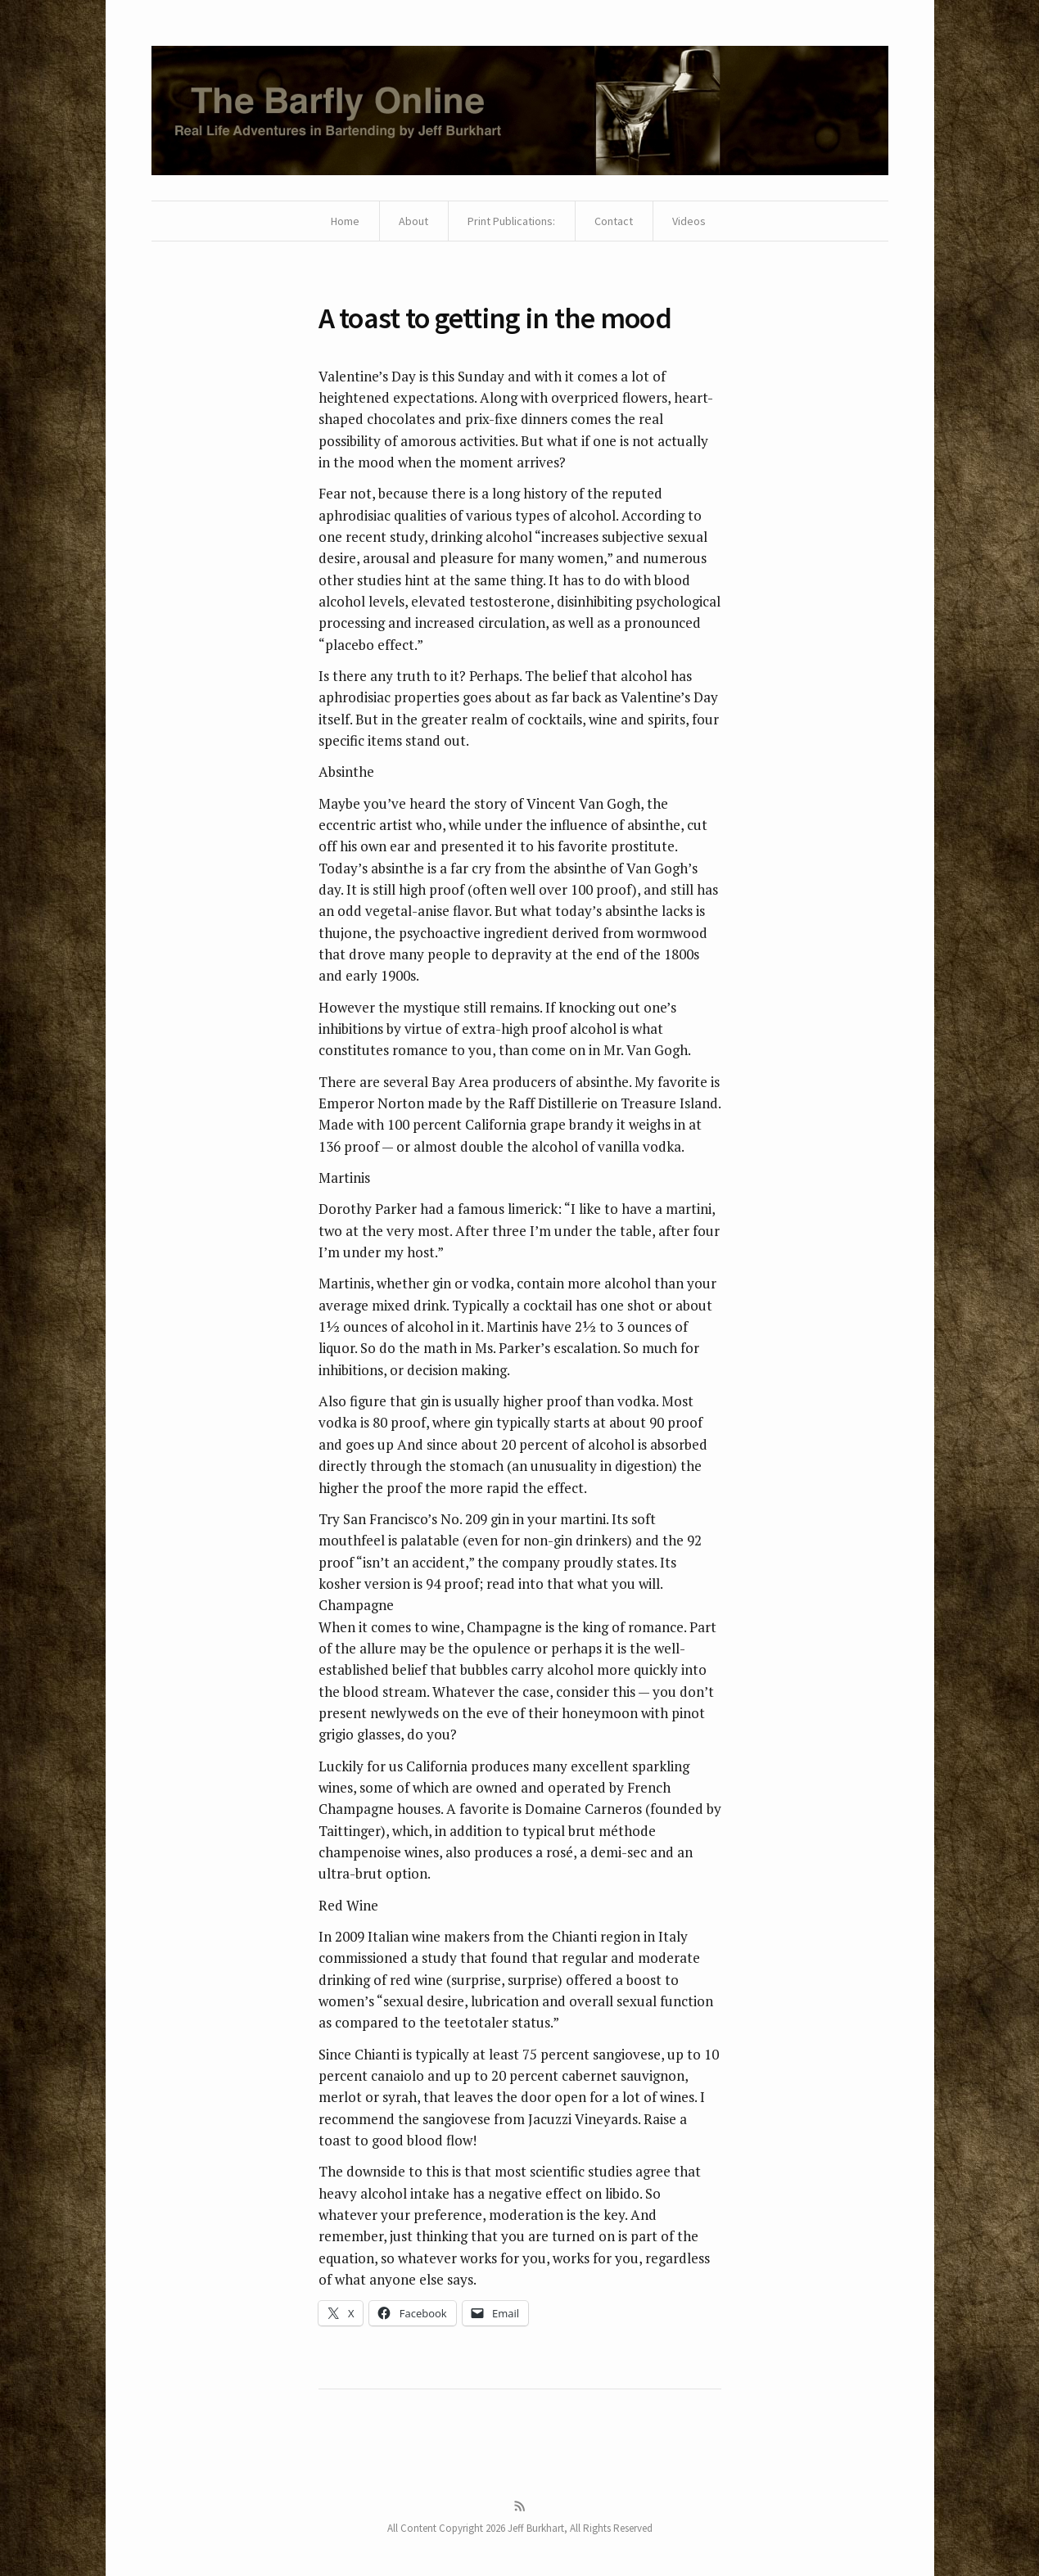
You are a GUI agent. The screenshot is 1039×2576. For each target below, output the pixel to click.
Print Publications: (511, 221)
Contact (613, 221)
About (413, 221)
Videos (689, 221)
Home (345, 221)
